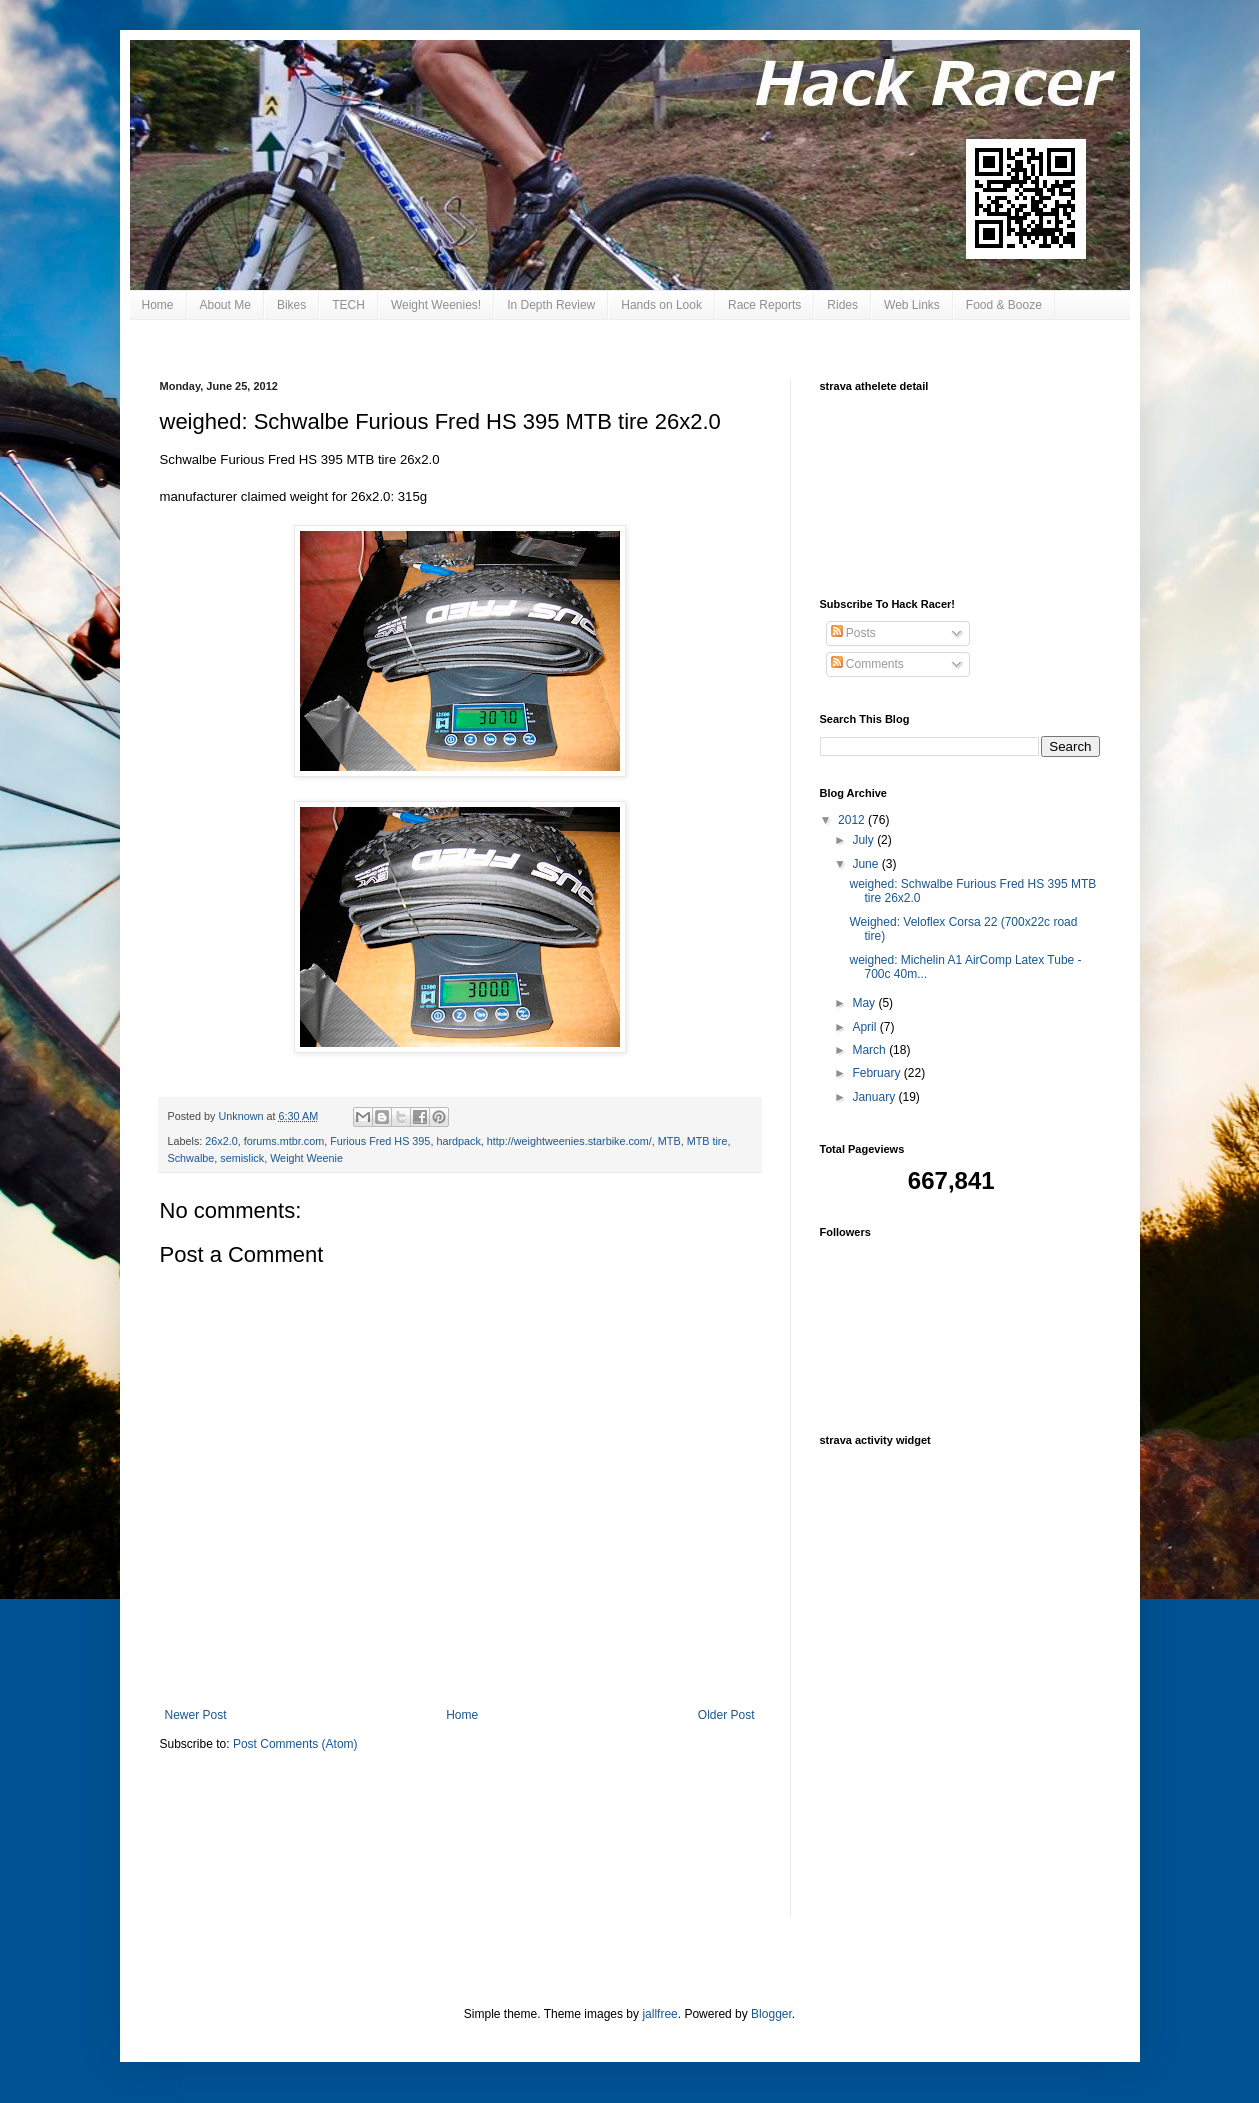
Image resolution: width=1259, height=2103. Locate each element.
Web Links (912, 305)
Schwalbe (191, 1158)
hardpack (458, 1141)
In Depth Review (551, 305)
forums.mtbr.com (284, 1141)
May (865, 1003)
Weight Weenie (306, 1158)
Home (158, 305)
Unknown (243, 1116)
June (866, 864)
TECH (348, 305)
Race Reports (764, 305)
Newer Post (196, 1715)
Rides (842, 305)
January (875, 1097)
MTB (669, 1141)
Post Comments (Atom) (295, 1744)
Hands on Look (661, 305)
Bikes (291, 305)
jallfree (659, 2014)
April (865, 1027)
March (870, 1050)
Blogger (771, 2014)
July (864, 840)
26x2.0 (221, 1141)
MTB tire (707, 1141)
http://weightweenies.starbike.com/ (569, 1141)
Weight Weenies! (436, 305)
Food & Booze (1004, 305)
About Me (225, 305)
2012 (853, 820)
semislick (242, 1158)
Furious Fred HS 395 (380, 1141)
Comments (867, 664)
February (877, 1073)
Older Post (726, 1715)
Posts (853, 633)
